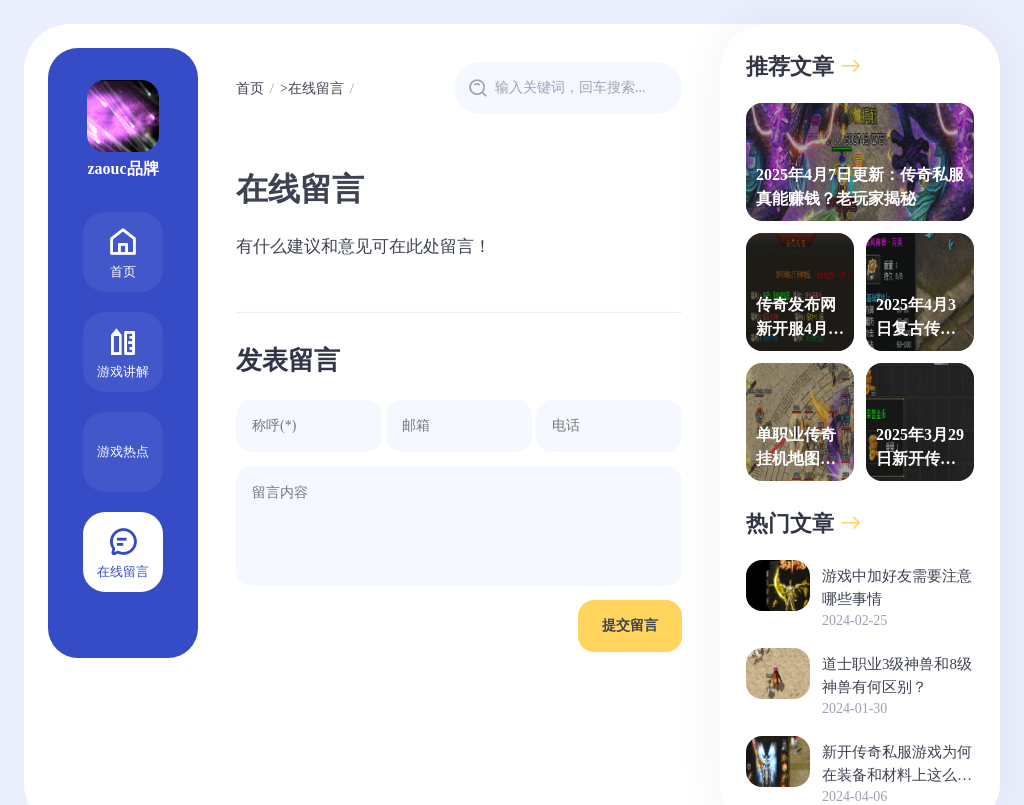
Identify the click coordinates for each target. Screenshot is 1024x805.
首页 (123, 250)
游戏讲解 (123, 350)
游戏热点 (123, 451)
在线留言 (123, 550)
